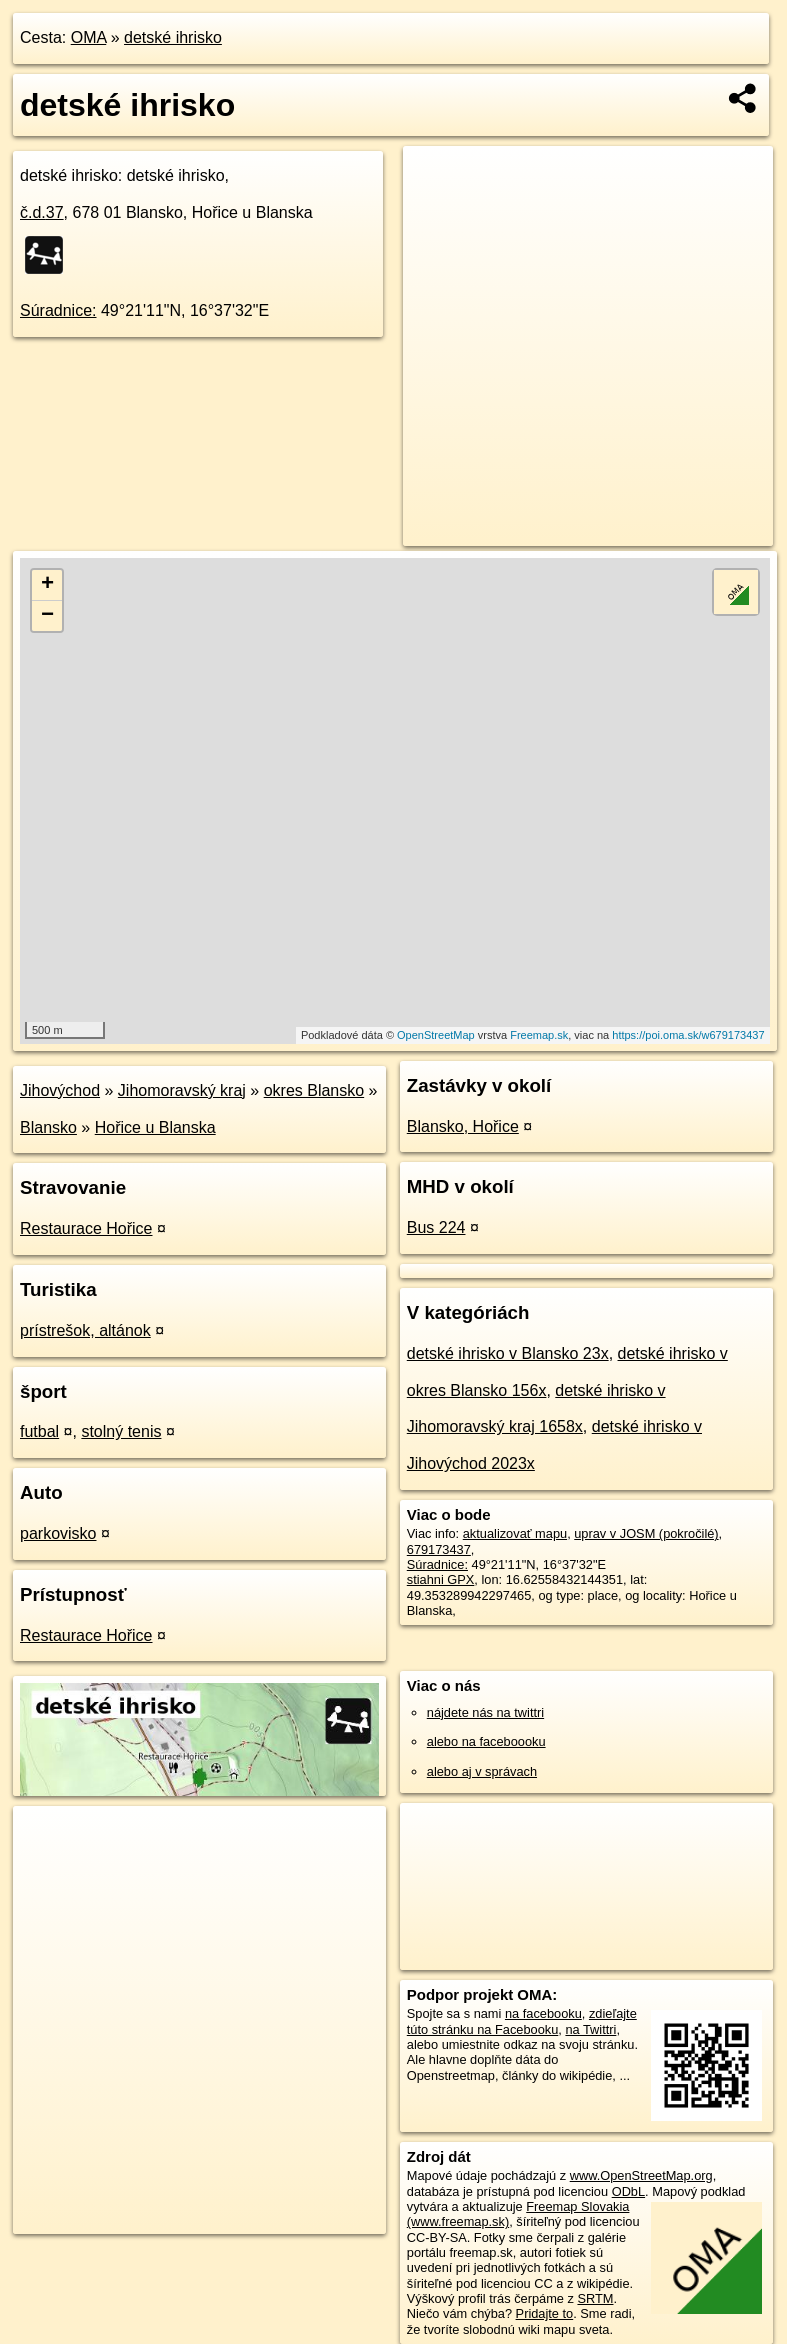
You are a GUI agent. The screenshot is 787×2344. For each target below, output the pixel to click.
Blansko (48, 1127)
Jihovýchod (60, 1090)
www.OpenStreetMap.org (641, 2175)
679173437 (439, 1549)
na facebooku (543, 2013)
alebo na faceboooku (486, 1741)
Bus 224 (436, 1227)
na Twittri (590, 2029)
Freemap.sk (539, 1035)
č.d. (42, 212)
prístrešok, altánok (85, 1330)
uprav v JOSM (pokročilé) (646, 1533)
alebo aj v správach (482, 1771)
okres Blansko (314, 1090)
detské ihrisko (173, 37)
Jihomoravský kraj (182, 1090)
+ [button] (47, 585)
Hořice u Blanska (155, 1127)
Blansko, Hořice (463, 1126)
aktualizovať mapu (515, 1533)
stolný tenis (121, 1431)
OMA (89, 37)
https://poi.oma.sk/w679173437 (688, 1035)
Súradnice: (58, 310)
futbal (39, 1431)
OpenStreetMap (436, 1035)
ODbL (628, 2191)
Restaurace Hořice (86, 1228)
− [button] (47, 616)
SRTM (595, 2298)
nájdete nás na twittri (485, 1712)
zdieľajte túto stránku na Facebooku (522, 2021)
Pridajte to (545, 2313)
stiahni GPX (441, 1579)
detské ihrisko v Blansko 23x (508, 1353)
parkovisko (58, 1533)
